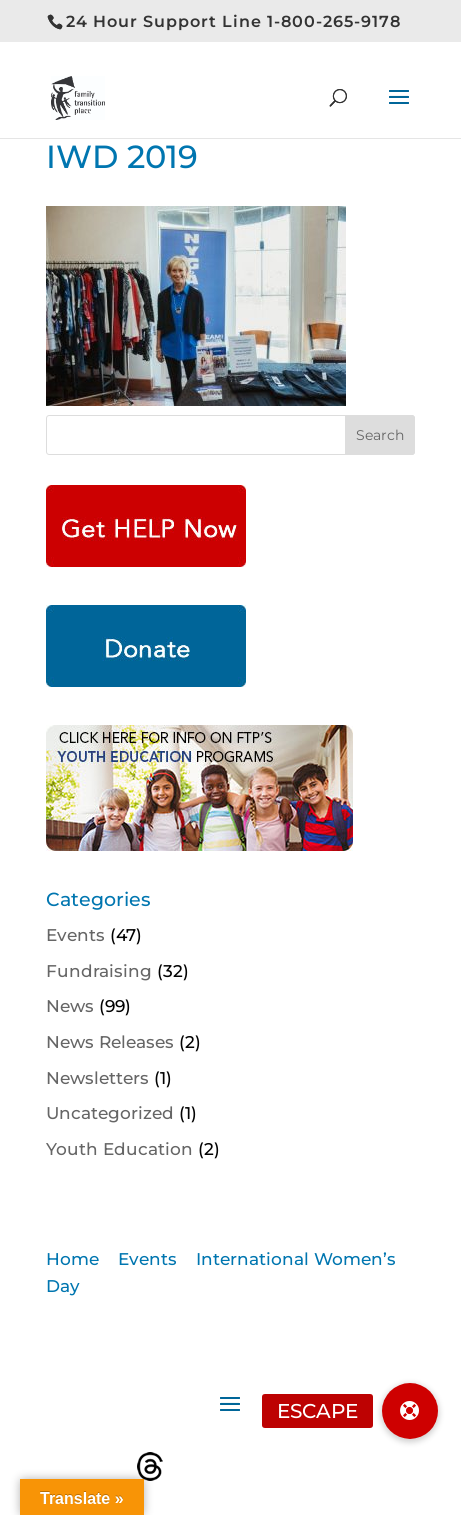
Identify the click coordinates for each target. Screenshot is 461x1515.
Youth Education (119, 1149)
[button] (410, 1411)
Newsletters (97, 1078)
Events (75, 935)
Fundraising (99, 971)
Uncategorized (110, 1113)
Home (72, 1259)
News (70, 1006)
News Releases (110, 1042)
